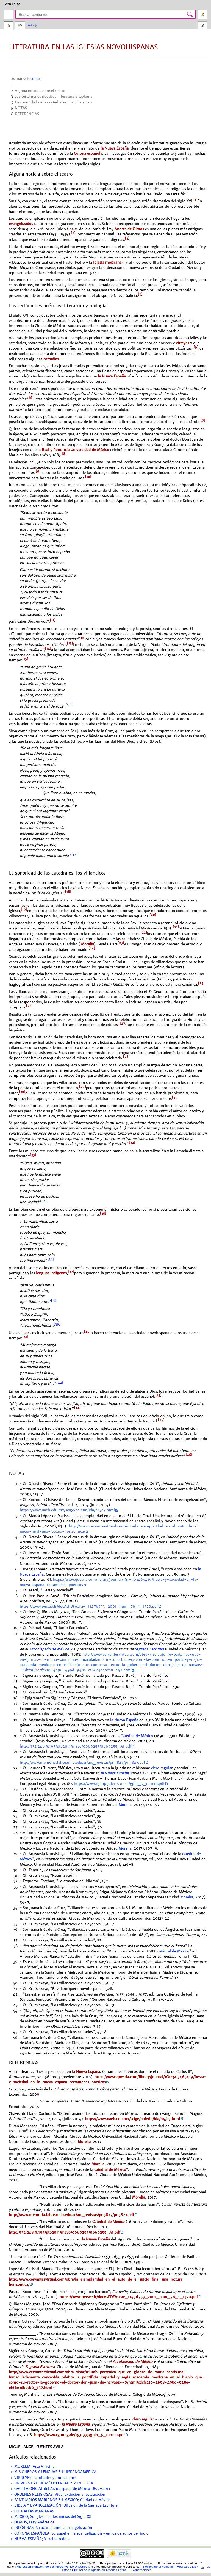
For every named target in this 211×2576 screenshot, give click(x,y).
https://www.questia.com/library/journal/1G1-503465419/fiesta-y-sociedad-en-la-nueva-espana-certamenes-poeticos (107, 2079)
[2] (73, 233)
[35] (103, 1213)
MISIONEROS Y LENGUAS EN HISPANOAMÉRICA (55, 2472)
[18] (68, 892)
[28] (126, 1057)
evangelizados (21, 223)
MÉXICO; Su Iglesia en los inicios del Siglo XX (52, 2517)
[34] (43, 1201)
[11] (52, 620)
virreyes (182, 343)
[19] (24, 909)
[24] (91, 948)
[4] (140, 294)
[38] (54, 1301)
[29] (82, 1087)
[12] (82, 638)
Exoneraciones (141, 2570)
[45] (161, 1420)
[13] (70, 643)
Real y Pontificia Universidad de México (75, 449)
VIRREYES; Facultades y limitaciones (45, 2478)
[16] (69, 705)
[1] (195, 200)
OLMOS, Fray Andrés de (34, 2522)
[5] (196, 347)
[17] (74, 854)
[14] (48, 648)
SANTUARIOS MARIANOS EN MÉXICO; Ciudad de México (62, 2500)
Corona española (88, 153)
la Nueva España (115, 148)
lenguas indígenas (51, 1273)
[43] (158, 1395)
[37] (71, 1272)
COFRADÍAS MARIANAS (34, 2511)
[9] (38, 471)
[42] (60, 1383)
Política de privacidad (158, 2566)
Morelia (87, 944)
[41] (25, 1337)
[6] (31, 398)
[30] (22, 1092)
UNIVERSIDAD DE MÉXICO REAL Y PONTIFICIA (53, 2483)
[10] (88, 477)
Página (8, 26)
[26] (29, 1006)
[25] (201, 983)
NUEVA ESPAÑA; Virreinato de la (42, 2539)
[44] (77, 1408)
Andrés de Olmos (129, 229)
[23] (121, 943)
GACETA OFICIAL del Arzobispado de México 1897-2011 (62, 2489)
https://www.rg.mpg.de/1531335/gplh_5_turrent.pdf (119, 1784)
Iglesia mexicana (107, 262)
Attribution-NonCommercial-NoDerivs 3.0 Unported (52, 2566)
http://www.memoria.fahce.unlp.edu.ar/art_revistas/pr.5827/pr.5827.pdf (82, 1762)
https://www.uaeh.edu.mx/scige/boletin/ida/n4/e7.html (67, 1510)
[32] (132, 1143)
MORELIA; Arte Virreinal (34, 2466)
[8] (64, 454)
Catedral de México (137, 1736)
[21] (176, 927)
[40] (87, 1332)
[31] (175, 1097)
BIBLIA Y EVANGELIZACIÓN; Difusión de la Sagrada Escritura (66, 2505)
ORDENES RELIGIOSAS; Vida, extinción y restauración (59, 2494)
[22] (143, 932)
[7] (203, 420)
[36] (51, 1259)
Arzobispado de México (49, 1649)
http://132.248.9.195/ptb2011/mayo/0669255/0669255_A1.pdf (75, 1746)
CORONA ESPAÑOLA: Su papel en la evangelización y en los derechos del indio (81, 2533)
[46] (189, 1455)
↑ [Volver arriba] (20, 1484)
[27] (123, 1023)
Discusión (20, 26)
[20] (152, 915)
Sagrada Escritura (149, 1649)
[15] (25, 659)
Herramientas (202, 26)
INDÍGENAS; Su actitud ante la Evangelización (53, 2528)
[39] (57, 1324)
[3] (127, 238)
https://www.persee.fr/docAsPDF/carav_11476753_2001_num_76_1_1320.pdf (89, 1606)
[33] (33, 1155)
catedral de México (173, 1951)
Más (31, 25)
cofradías (51, 359)
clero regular (162, 1768)
